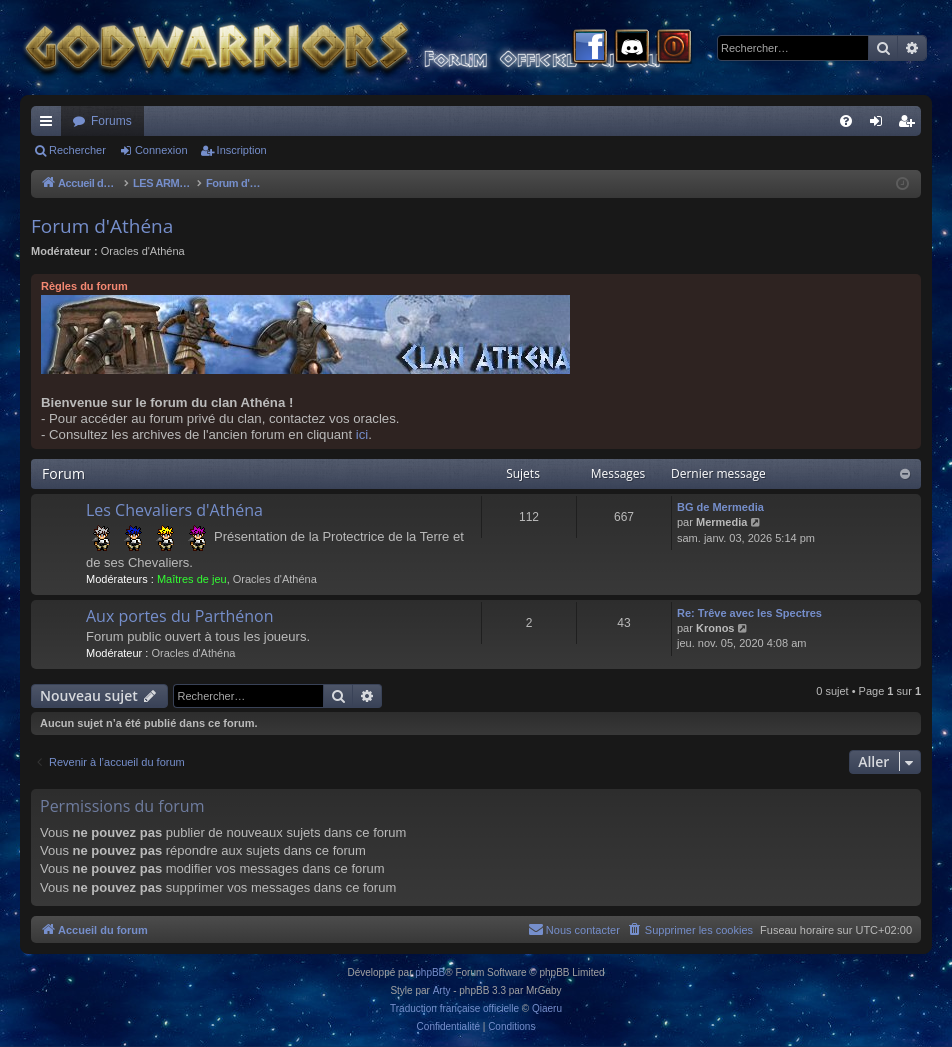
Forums (111, 121)
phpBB (430, 972)
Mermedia (721, 522)
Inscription (242, 150)
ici (362, 434)
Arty (442, 990)
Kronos (715, 628)
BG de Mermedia (720, 507)
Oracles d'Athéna (143, 251)
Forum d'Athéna (102, 226)
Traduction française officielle (454, 1008)
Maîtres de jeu (192, 579)
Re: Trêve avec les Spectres (749, 613)
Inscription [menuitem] (910, 125)
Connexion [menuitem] (880, 125)
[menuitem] (846, 121)
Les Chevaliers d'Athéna (174, 510)
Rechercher (77, 150)
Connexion (161, 150)
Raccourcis (50, 125)
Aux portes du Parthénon (179, 616)
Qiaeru (547, 1008)
